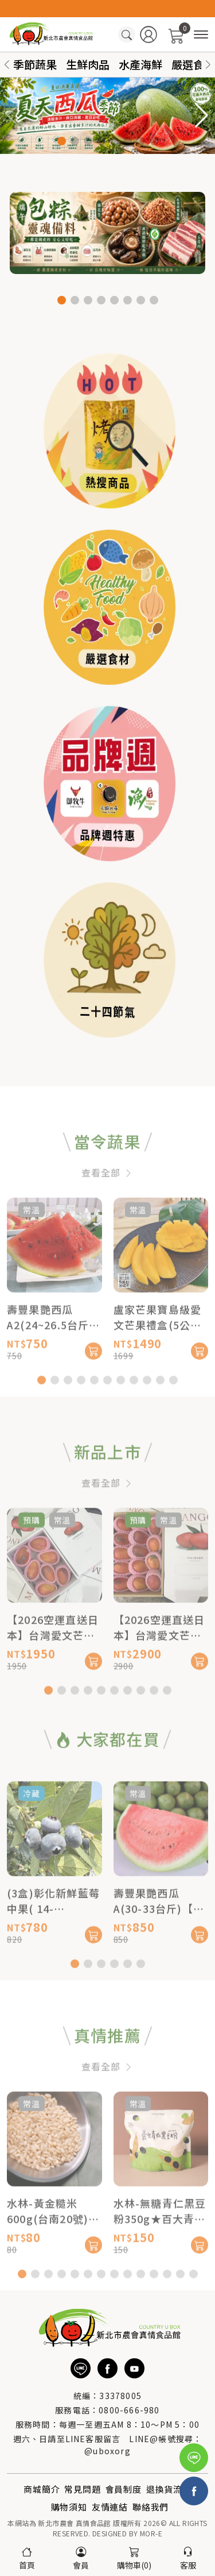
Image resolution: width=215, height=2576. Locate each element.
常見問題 (82, 2489)
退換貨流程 (168, 2489)
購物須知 (69, 2507)
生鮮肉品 (88, 64)
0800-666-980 (129, 2410)
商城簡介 (42, 2489)
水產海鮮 (140, 64)
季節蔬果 (35, 64)
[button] (208, 64)
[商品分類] (201, 35)
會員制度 (123, 2489)
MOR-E (151, 2533)
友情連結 (110, 2507)
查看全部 (107, 1210)
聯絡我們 (150, 2507)
